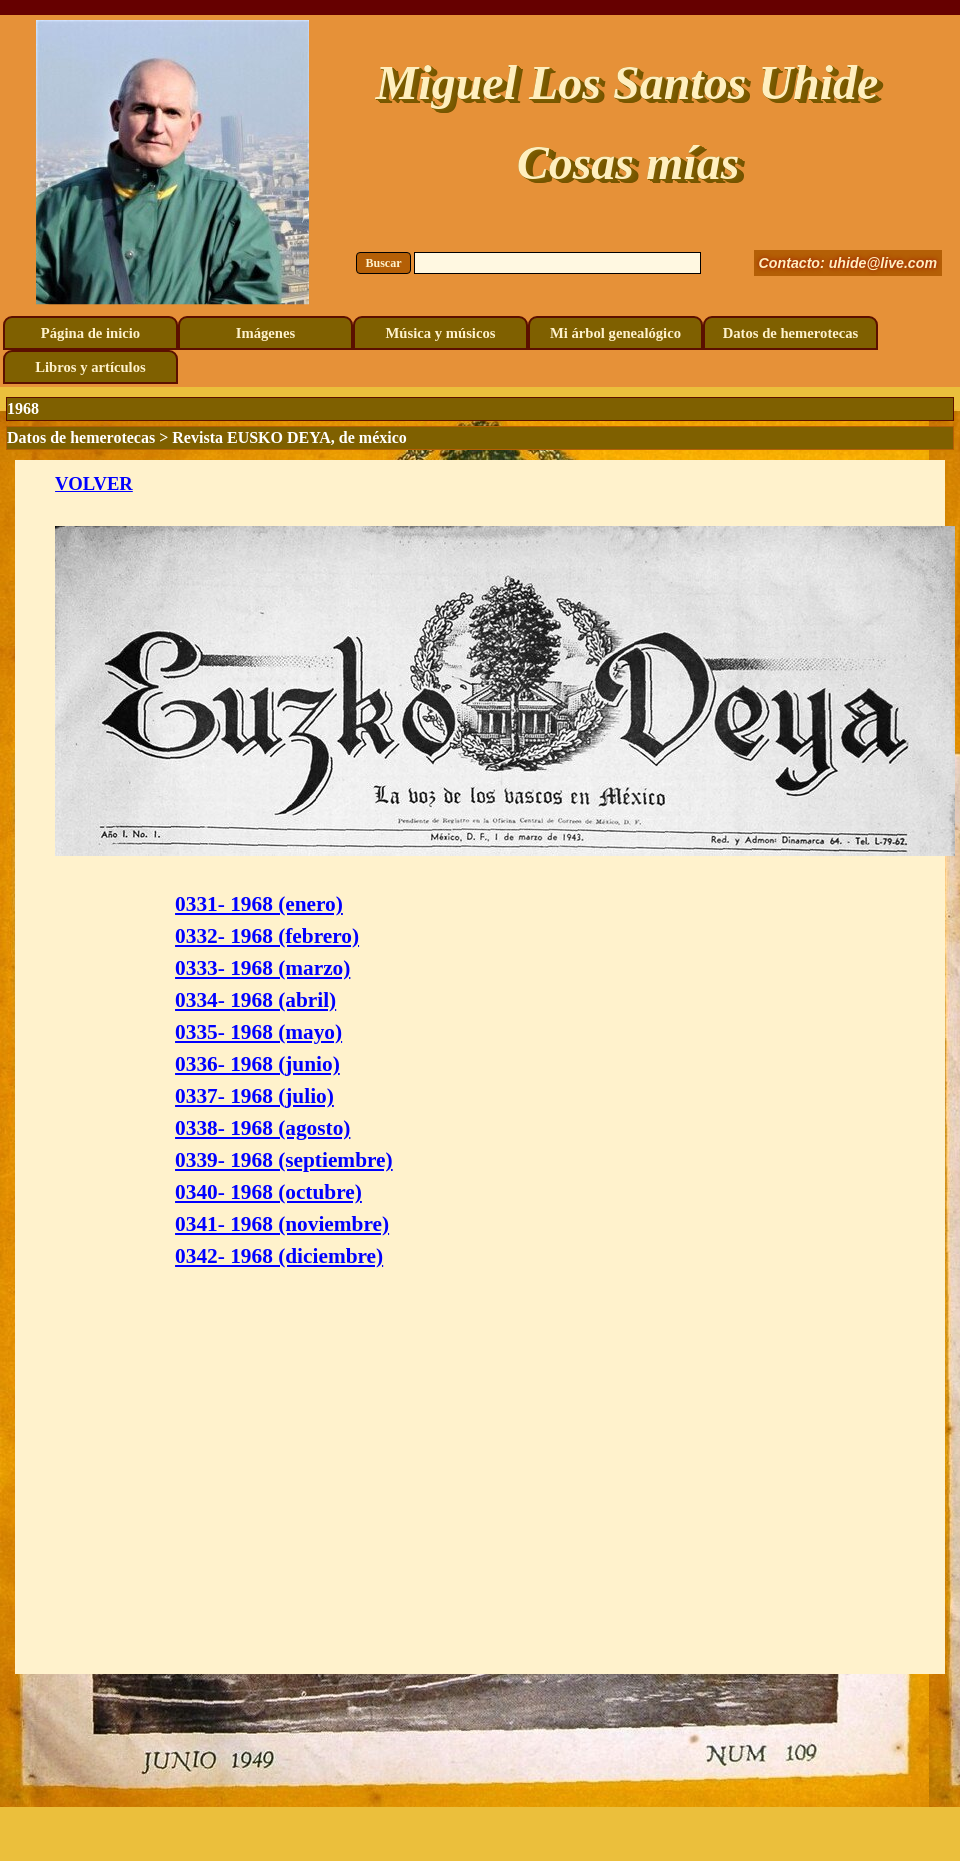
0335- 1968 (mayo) (258, 1032)
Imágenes (265, 333)
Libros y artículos (90, 367)
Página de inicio (90, 333)
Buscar (384, 263)
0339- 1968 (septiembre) (284, 1160)
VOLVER (94, 483)
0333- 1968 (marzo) (262, 968)
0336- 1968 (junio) (257, 1064)
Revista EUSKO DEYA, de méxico (289, 437)
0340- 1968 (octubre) (268, 1192)
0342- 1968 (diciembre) (279, 1256)
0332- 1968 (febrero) (267, 936)
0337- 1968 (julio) (254, 1096)
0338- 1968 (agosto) (262, 1128)
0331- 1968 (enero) (259, 904)
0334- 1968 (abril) (255, 1000)
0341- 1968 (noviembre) (282, 1224)
